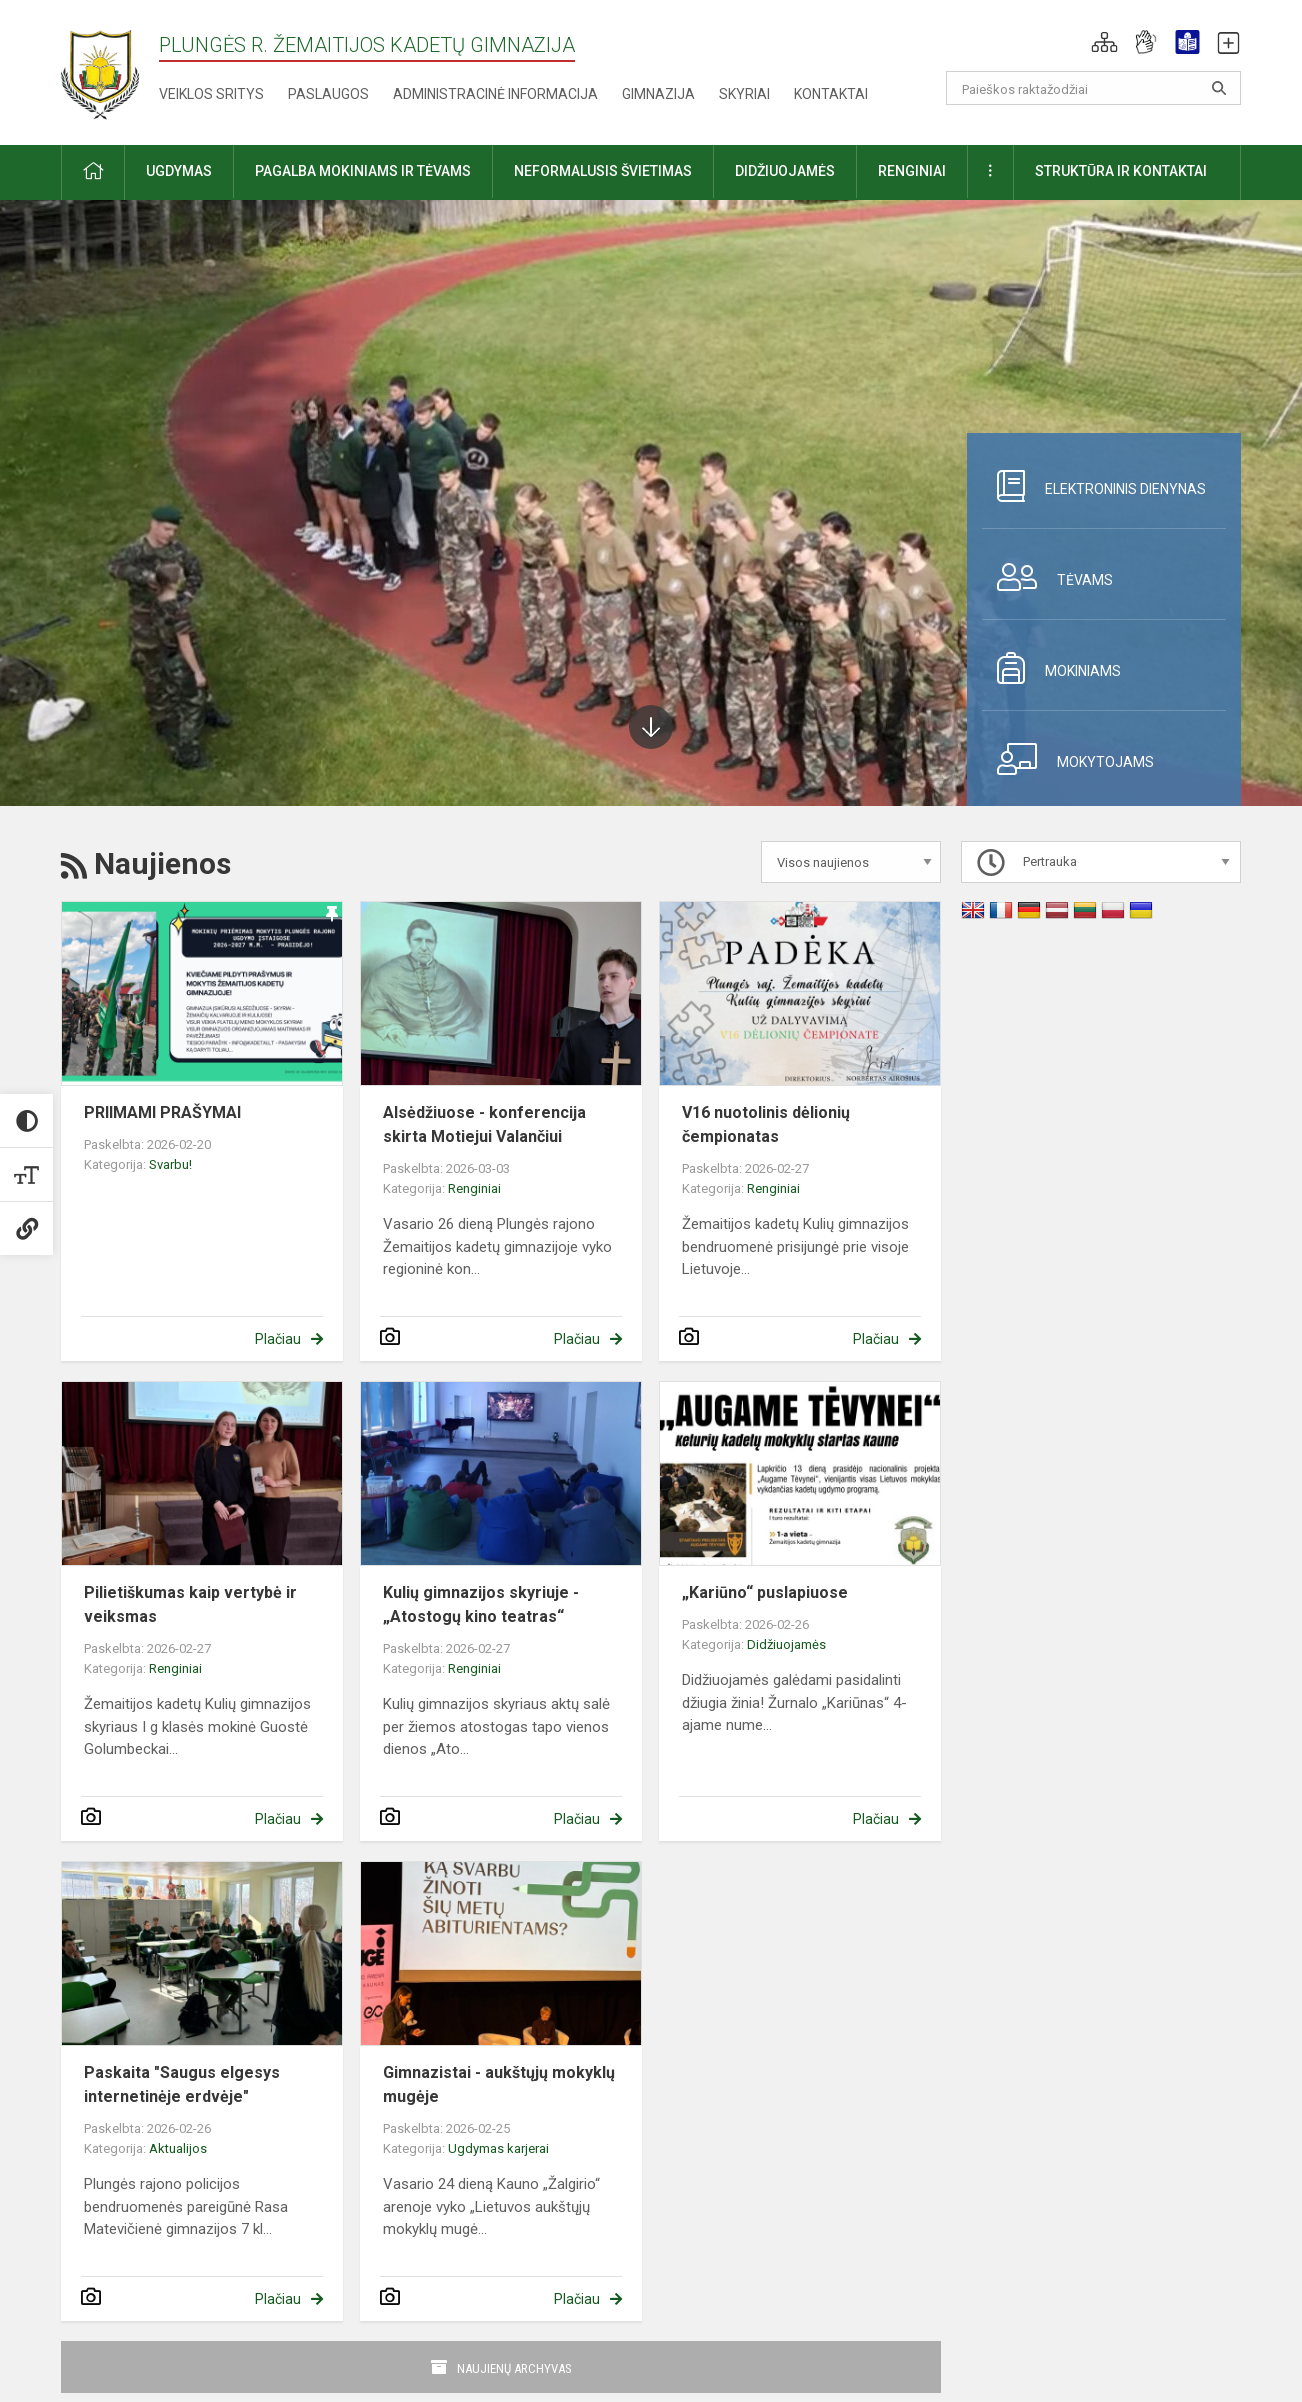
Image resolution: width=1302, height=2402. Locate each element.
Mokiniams (1051, 668)
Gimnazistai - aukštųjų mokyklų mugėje (499, 2084)
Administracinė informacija (495, 94)
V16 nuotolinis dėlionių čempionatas (766, 1124)
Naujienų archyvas (514, 2368)
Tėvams (1047, 577)
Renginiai (474, 1188)
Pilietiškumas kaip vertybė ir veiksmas (190, 1604)
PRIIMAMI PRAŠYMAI (162, 1112)
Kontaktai (831, 94)
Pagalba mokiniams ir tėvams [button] (363, 171)
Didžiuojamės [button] (785, 171)
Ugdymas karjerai (498, 2148)
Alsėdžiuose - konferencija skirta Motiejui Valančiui (484, 1124)
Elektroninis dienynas (1094, 486)
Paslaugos (328, 94)
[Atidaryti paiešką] (1219, 88)
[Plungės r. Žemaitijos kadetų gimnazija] (100, 68)
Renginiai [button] (912, 171)
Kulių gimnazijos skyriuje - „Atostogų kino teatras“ (481, 1604)
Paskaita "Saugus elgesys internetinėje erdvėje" (182, 2084)
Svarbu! (170, 1164)
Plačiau (278, 1339)
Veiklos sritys (211, 94)
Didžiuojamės (786, 1644)
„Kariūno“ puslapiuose (765, 1592)
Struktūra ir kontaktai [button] (1121, 171)
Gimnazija (658, 94)
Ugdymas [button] (179, 171)
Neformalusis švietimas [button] (603, 171)
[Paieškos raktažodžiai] (1093, 88)
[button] (1104, 42)
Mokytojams (1068, 759)
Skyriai (744, 94)
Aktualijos (178, 2148)
